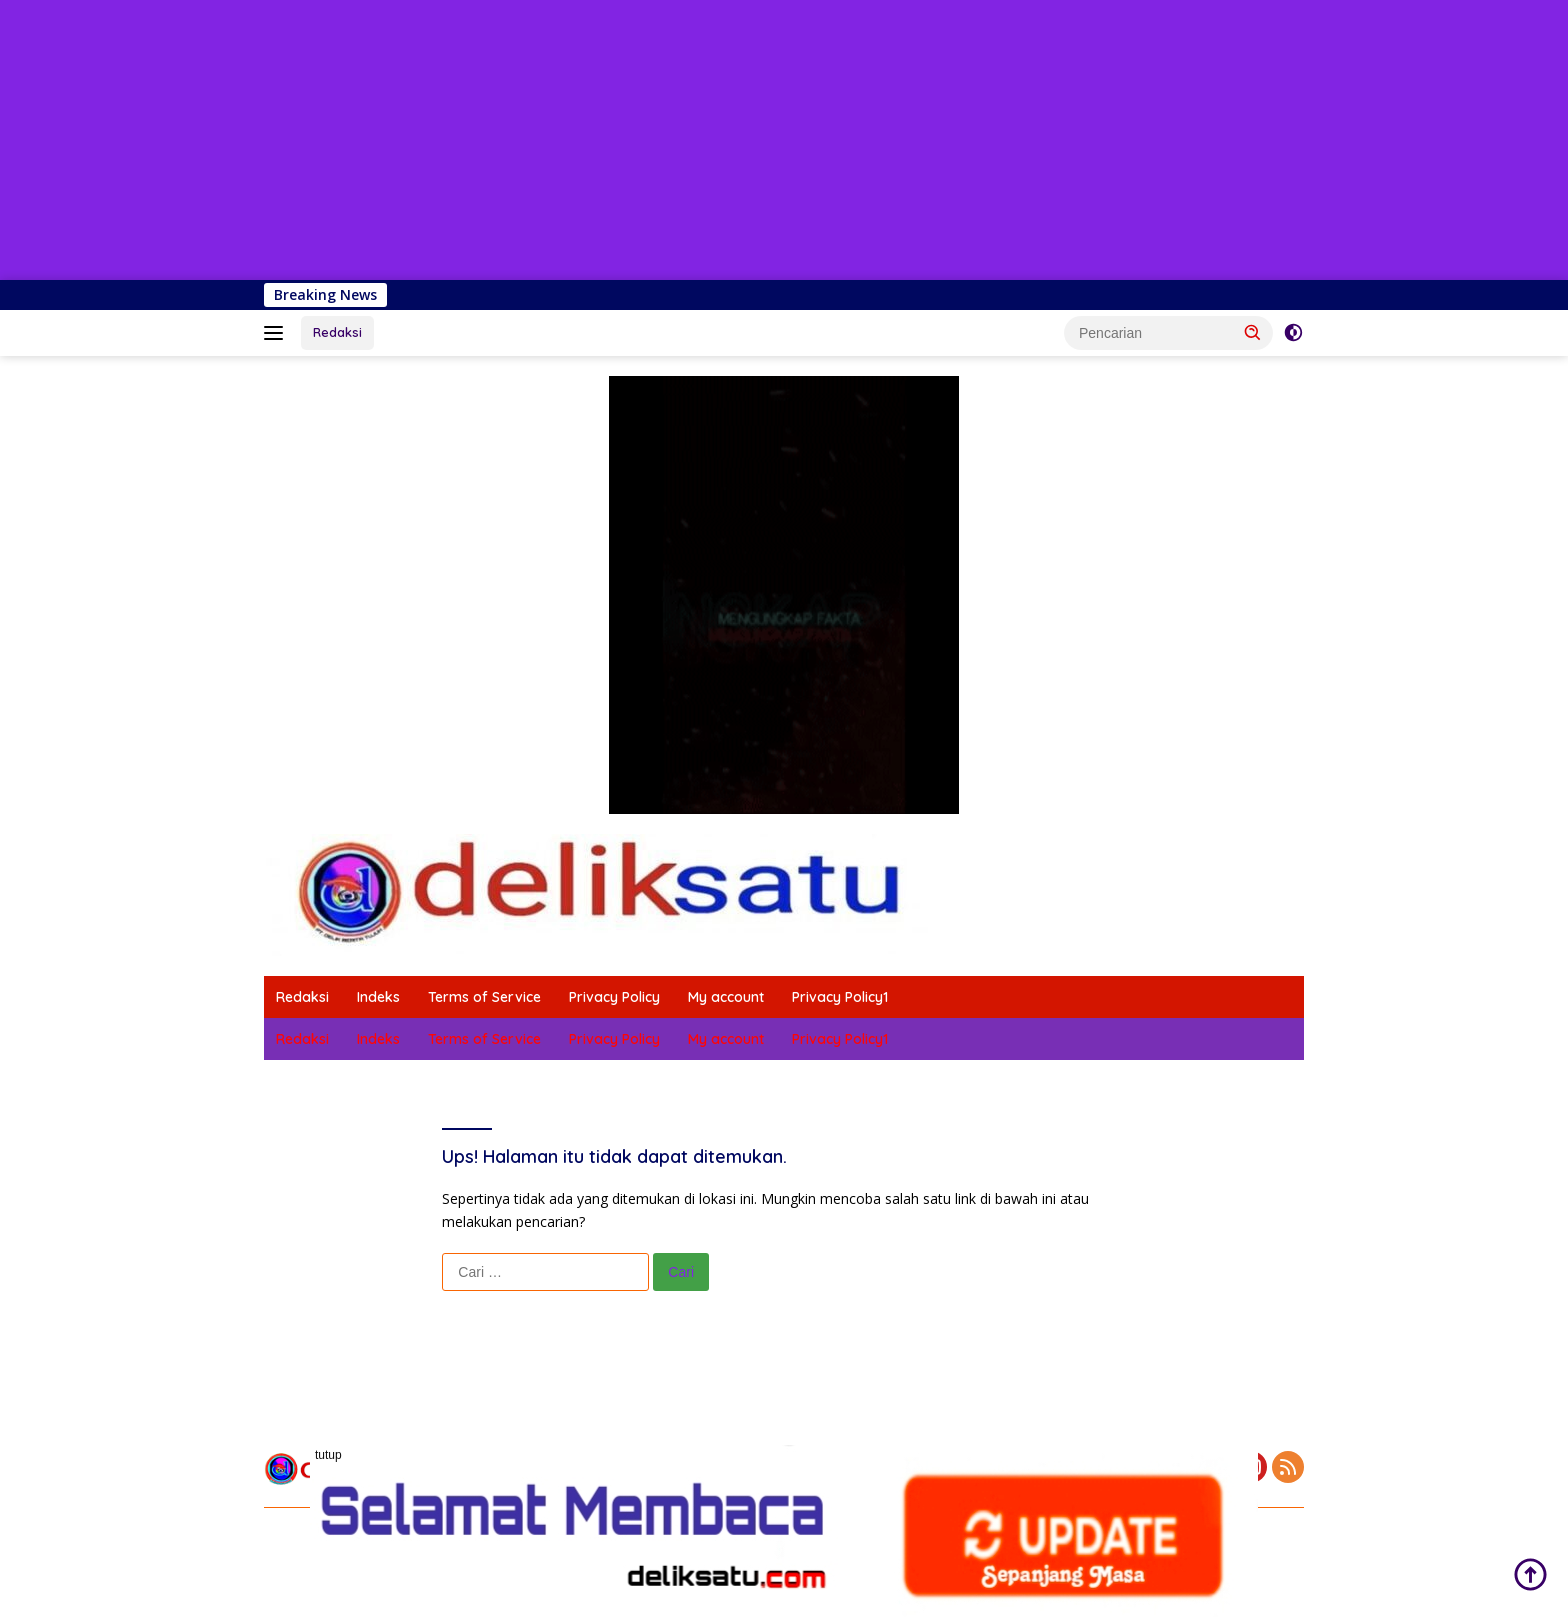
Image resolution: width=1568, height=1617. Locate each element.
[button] (1253, 332)
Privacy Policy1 (840, 997)
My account (726, 997)
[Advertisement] (600, 140)
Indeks (378, 997)
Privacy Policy (614, 997)
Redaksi (337, 332)
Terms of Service (484, 997)
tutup (328, 1455)
